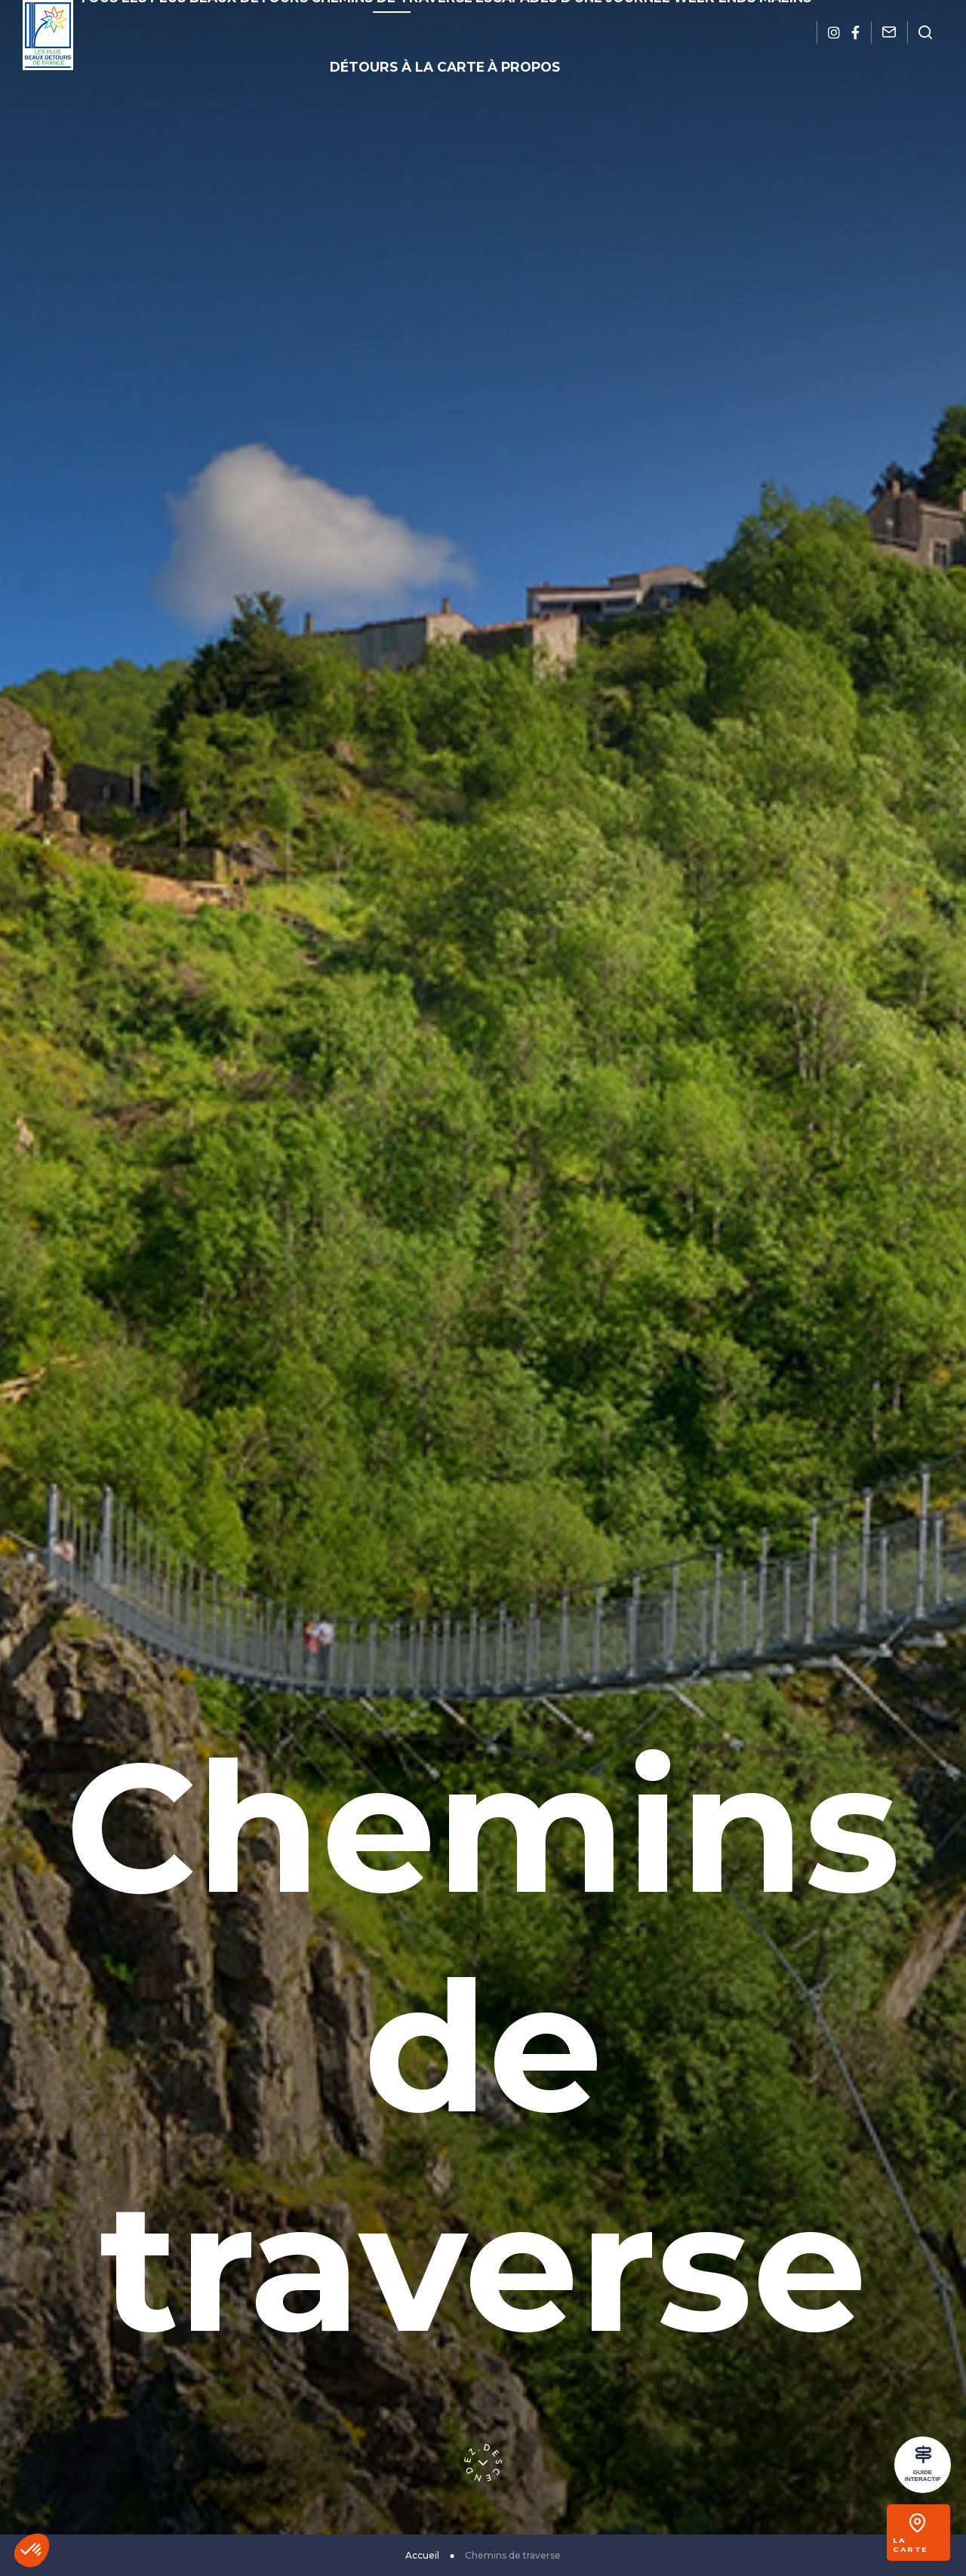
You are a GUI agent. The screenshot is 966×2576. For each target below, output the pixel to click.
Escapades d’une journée (485, 20)
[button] (32, 2550)
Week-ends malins (618, 20)
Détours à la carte (734, 20)
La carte (923, 2544)
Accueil (422, 2555)
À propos (449, 45)
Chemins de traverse (346, 20)
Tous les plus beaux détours (193, 20)
